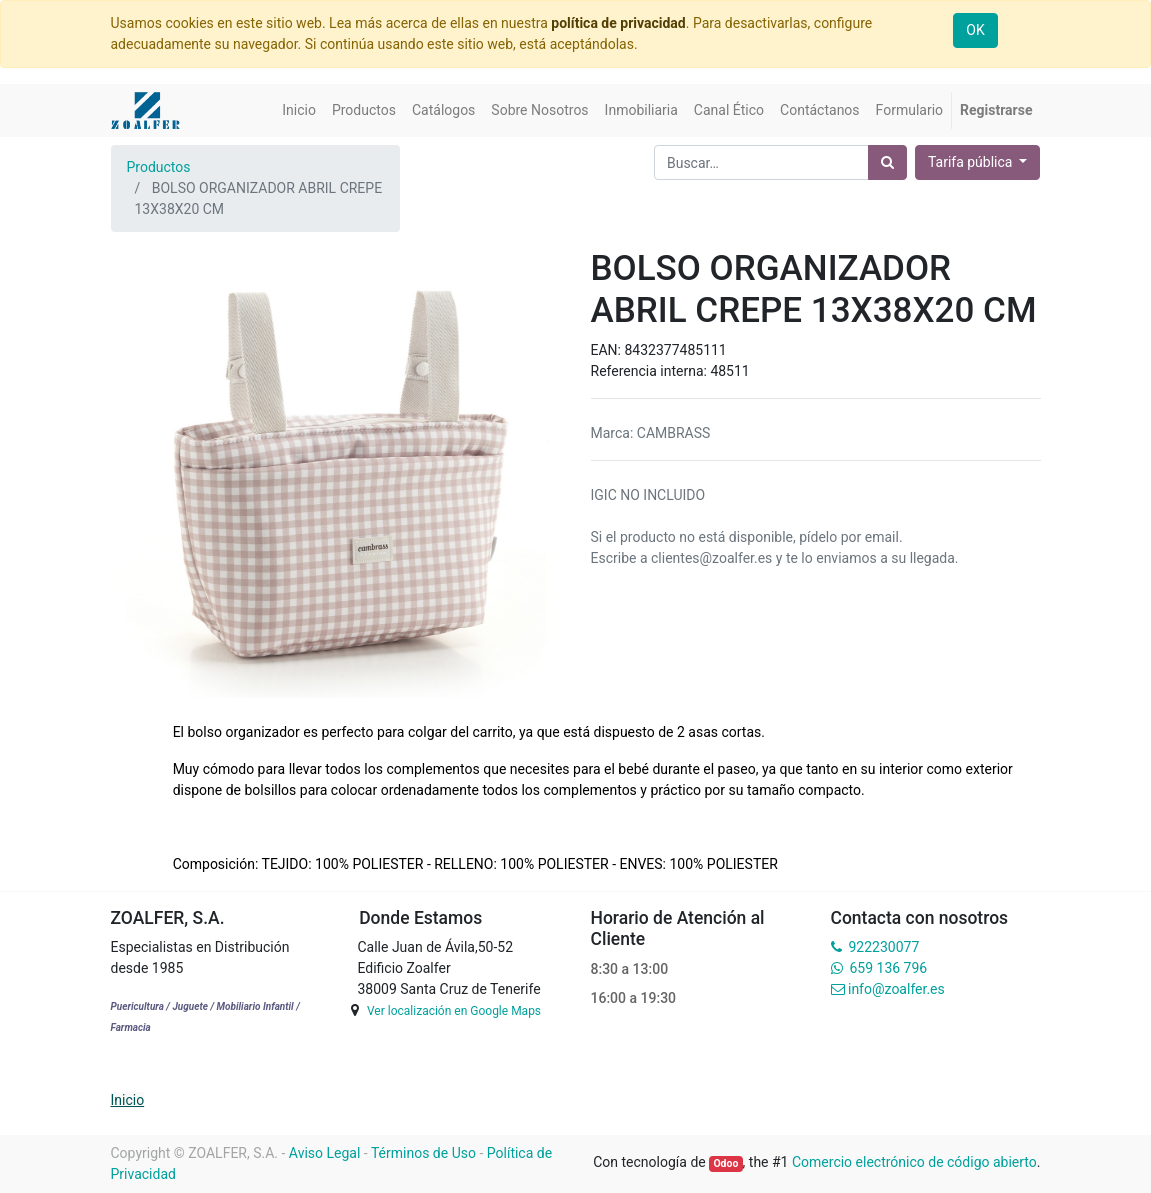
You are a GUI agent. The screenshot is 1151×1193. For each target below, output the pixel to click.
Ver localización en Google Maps (454, 1011)
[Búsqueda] (887, 162)
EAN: (608, 350)
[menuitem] (299, 110)
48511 (729, 371)
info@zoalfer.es (896, 989)
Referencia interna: (651, 371)
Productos (159, 167)
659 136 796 (888, 968)
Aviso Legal (325, 1153)
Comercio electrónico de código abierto (914, 1162)
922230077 (883, 947)
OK (975, 30)
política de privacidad (618, 23)
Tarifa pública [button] (972, 162)
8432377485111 (675, 350)
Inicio (128, 1100)
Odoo (725, 1163)
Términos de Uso (423, 1153)
